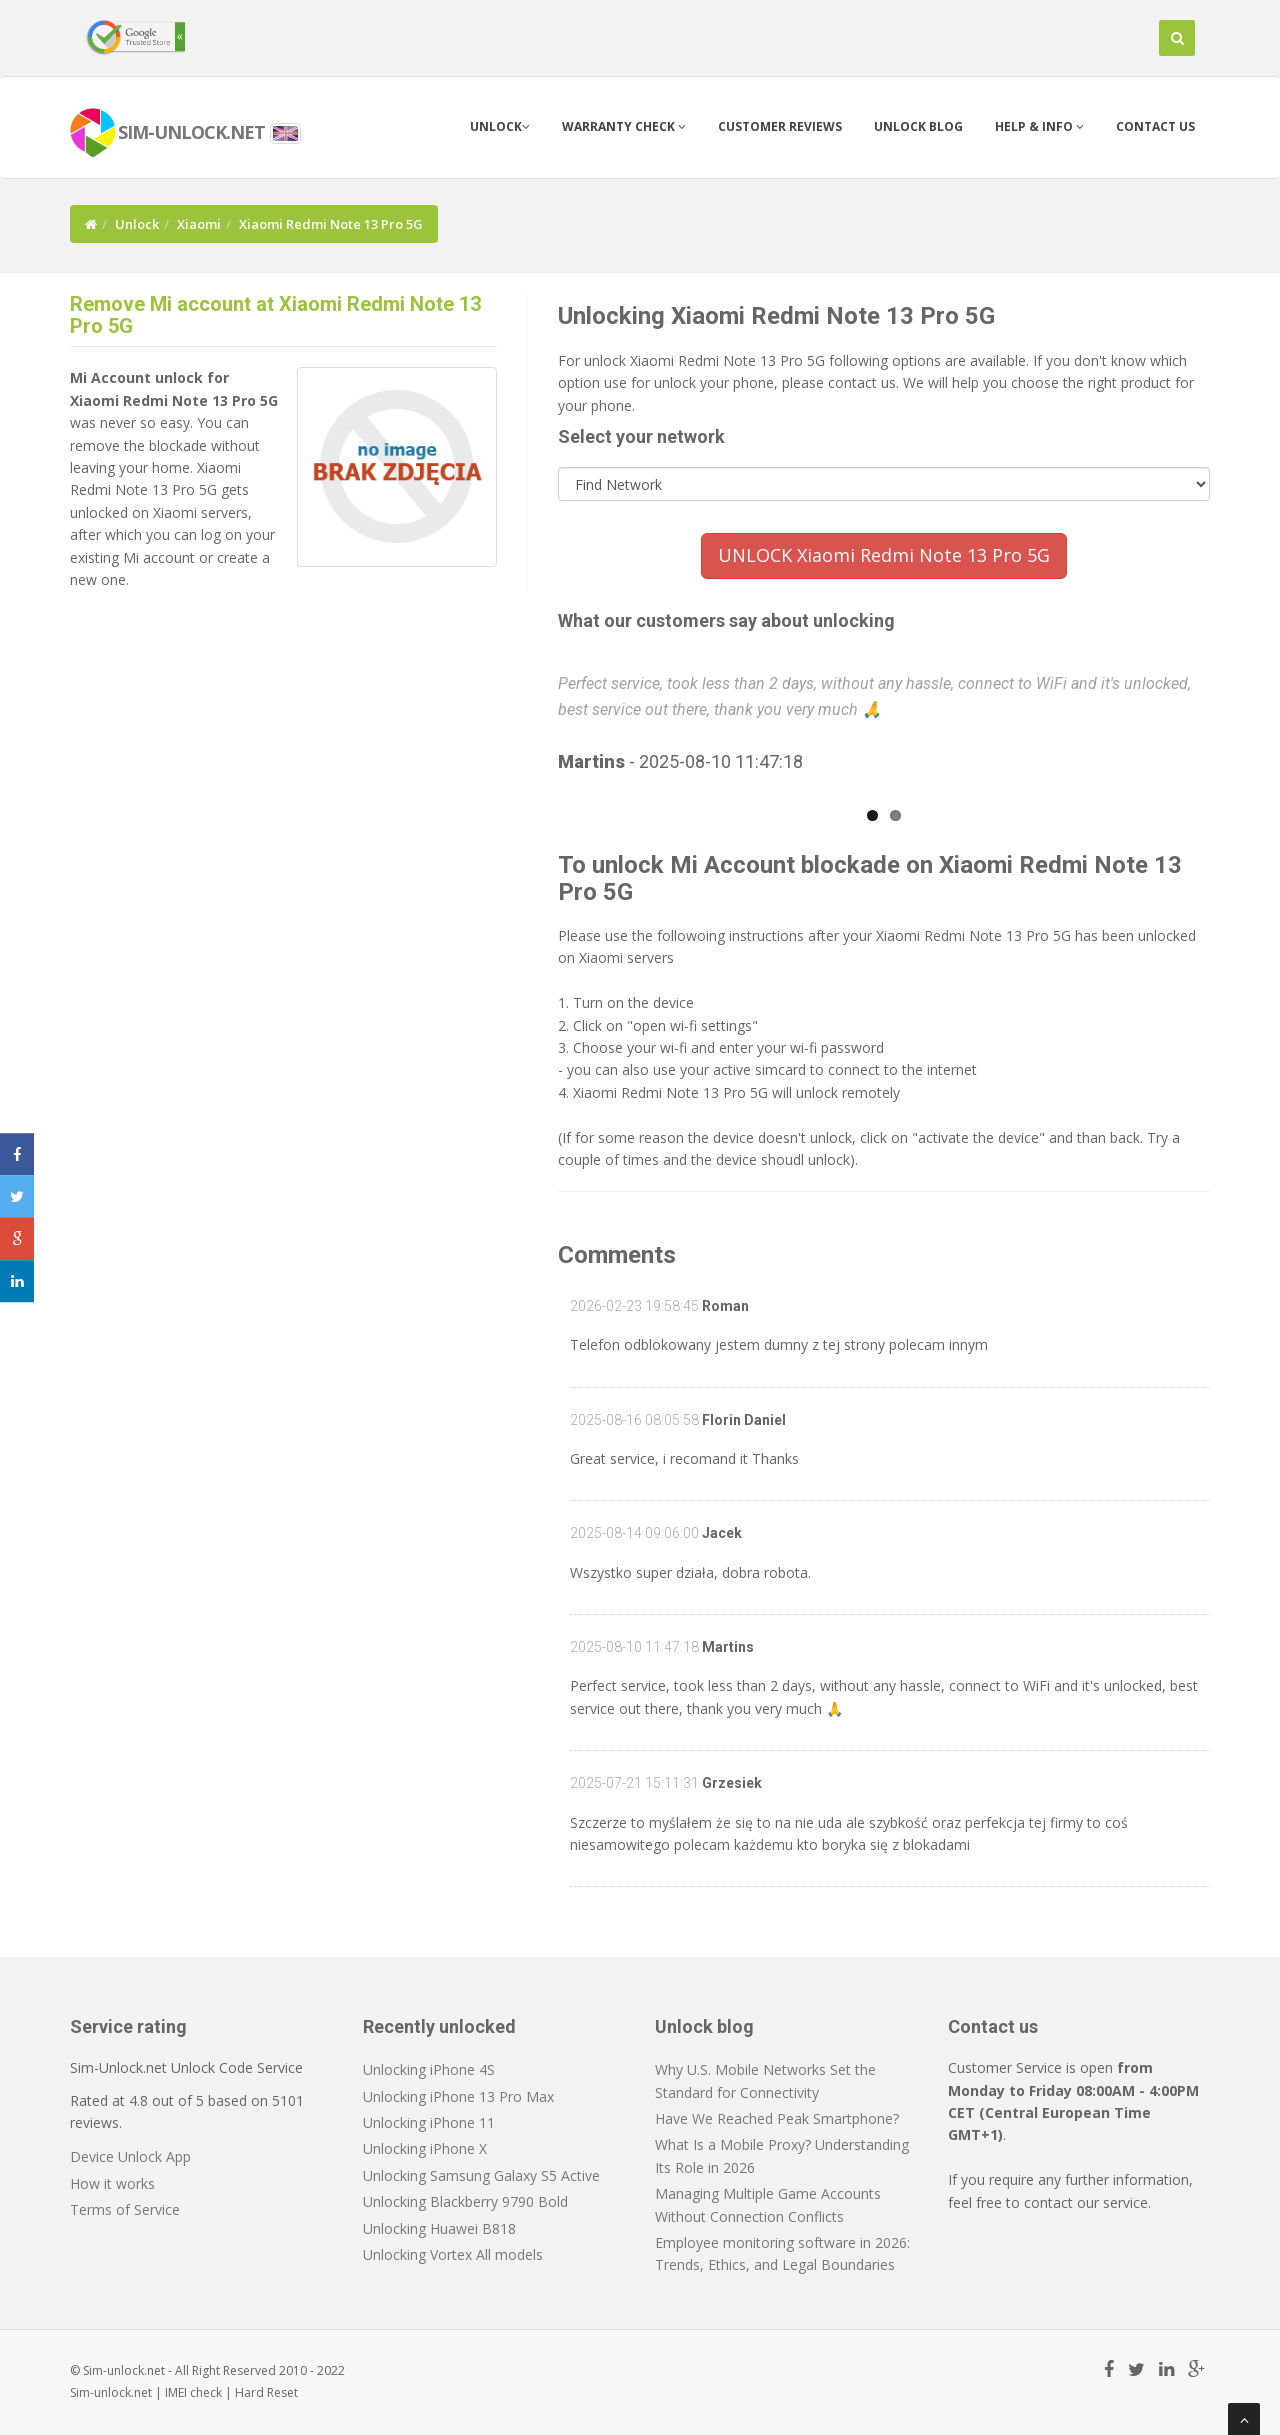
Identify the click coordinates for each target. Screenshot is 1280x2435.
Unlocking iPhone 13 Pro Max (458, 2096)
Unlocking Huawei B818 (439, 2228)
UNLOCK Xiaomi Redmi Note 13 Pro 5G (884, 555)
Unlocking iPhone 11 (429, 2122)
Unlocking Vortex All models (453, 2254)
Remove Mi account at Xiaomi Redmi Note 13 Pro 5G (275, 315)
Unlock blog (918, 126)
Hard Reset (266, 2392)
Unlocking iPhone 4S (429, 2069)
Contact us (1155, 126)
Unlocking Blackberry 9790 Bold (465, 2201)
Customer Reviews (780, 126)
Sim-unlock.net (111, 2392)
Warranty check (624, 126)
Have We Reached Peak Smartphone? (777, 2118)
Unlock (500, 126)
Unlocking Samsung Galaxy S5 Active (481, 2175)
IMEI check (193, 2392)
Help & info (1039, 126)
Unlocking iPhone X (425, 2148)
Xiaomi (199, 224)
